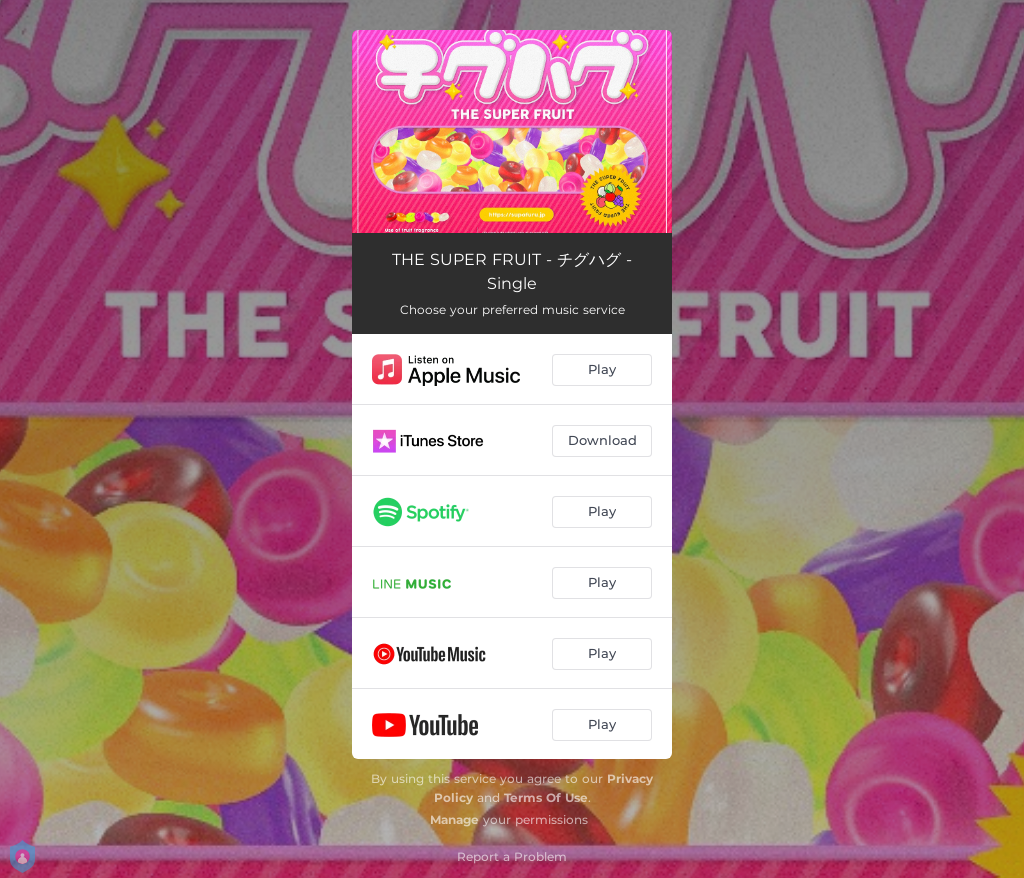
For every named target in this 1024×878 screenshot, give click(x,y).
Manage (454, 819)
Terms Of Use (546, 797)
